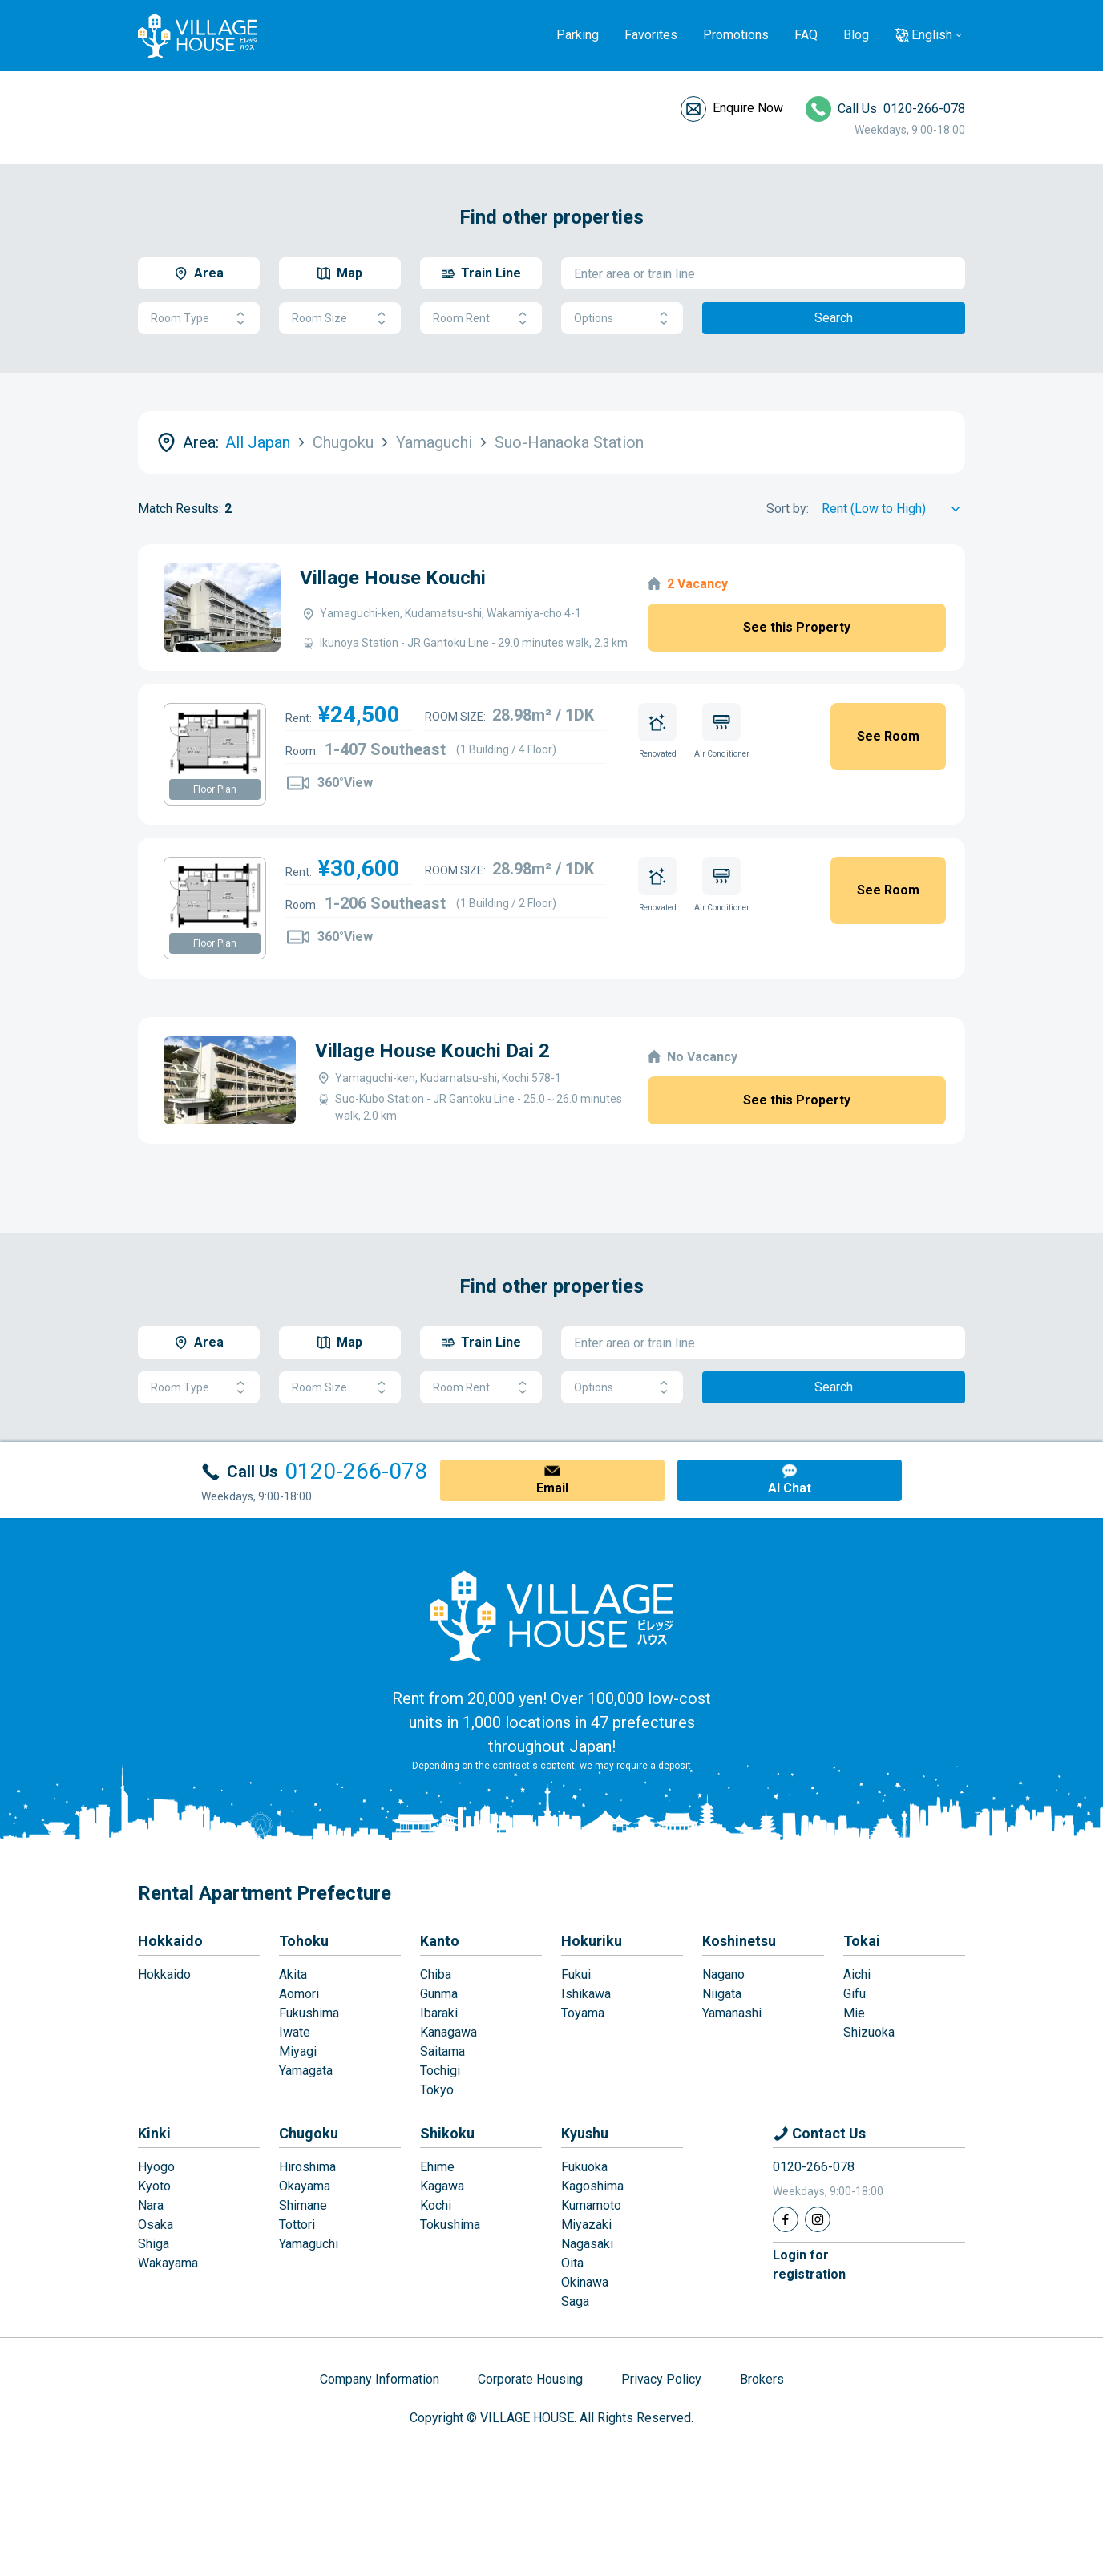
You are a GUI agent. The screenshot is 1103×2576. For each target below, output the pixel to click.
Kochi (435, 2205)
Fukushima (309, 2013)
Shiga (153, 2243)
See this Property (796, 627)
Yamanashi (732, 2013)
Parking (577, 34)
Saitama (442, 2051)
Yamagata (306, 2070)
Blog (856, 34)
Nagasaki (587, 2243)
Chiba (435, 1974)
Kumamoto (591, 2205)
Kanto (439, 1940)
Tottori (297, 2224)
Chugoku (308, 2133)
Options (622, 318)
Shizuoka (869, 2032)
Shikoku (447, 2133)
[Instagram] (817, 2219)
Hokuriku (591, 1940)
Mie (854, 2013)
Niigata (721, 1993)
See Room (888, 736)
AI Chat (789, 1488)
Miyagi (298, 2051)
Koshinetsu (739, 1940)
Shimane (303, 2205)
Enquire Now (748, 107)
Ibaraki (439, 2013)
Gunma (439, 1993)
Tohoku (304, 1940)
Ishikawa (586, 1993)
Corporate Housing (530, 2379)
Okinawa (584, 2282)
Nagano (723, 1974)
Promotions (736, 34)
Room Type (199, 318)
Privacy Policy (661, 2379)
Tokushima (450, 2224)
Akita (293, 1974)
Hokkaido (170, 1940)
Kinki (154, 2133)
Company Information (379, 2379)
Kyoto (154, 2186)
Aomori (299, 1993)
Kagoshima (592, 2186)
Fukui (576, 1974)
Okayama (304, 2186)
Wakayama (168, 2263)
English (931, 34)
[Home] (551, 1615)
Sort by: (787, 508)
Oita (572, 2263)
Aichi (857, 1974)
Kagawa (442, 2186)
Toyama (582, 2013)
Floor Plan (214, 789)
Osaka (155, 2224)
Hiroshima (307, 2166)
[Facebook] (785, 2219)
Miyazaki (586, 2224)
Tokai (861, 1940)
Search (833, 317)
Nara (151, 2205)
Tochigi (440, 2070)
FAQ (806, 34)
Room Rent (481, 318)
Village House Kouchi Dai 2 (432, 1051)
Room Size (340, 318)
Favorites (650, 34)
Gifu (854, 1993)
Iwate (294, 2032)
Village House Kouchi (393, 578)
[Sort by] (893, 509)
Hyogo (156, 2166)
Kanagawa (448, 2032)
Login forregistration (809, 2264)
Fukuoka (584, 2166)
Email (552, 1488)
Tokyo (437, 2090)
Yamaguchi (308, 2243)
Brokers (762, 2379)
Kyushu (584, 2133)
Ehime (437, 2166)
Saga (575, 2301)
